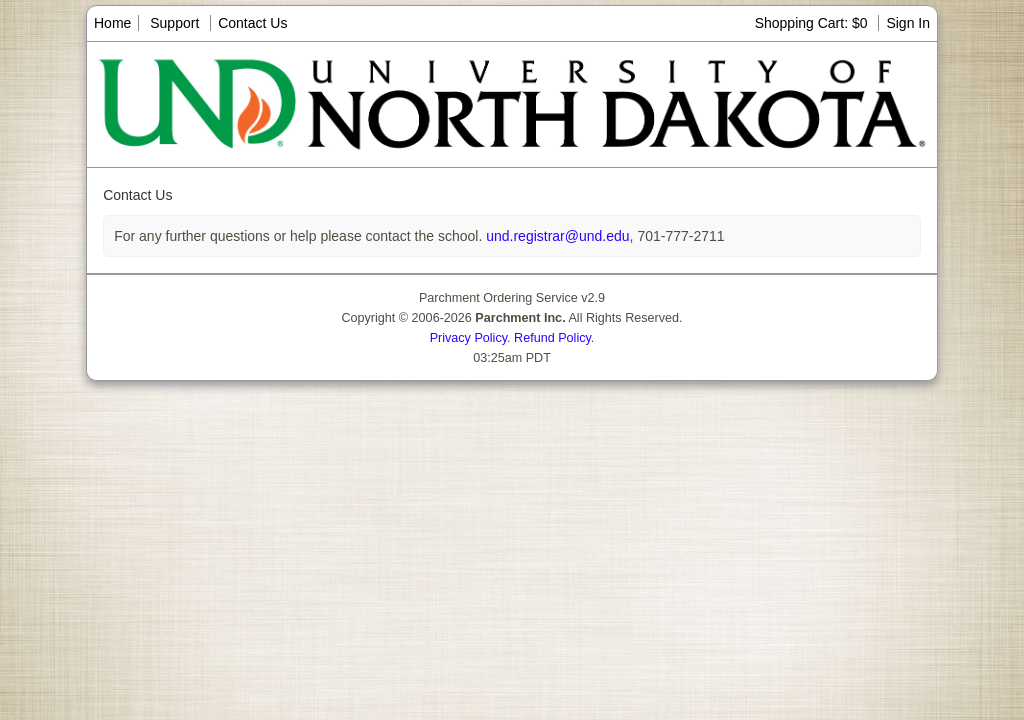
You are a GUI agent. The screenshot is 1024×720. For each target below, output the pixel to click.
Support (174, 23)
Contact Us (252, 23)
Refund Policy (552, 338)
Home (112, 23)
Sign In (908, 23)
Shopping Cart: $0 (813, 23)
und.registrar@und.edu (555, 236)
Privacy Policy (468, 338)
